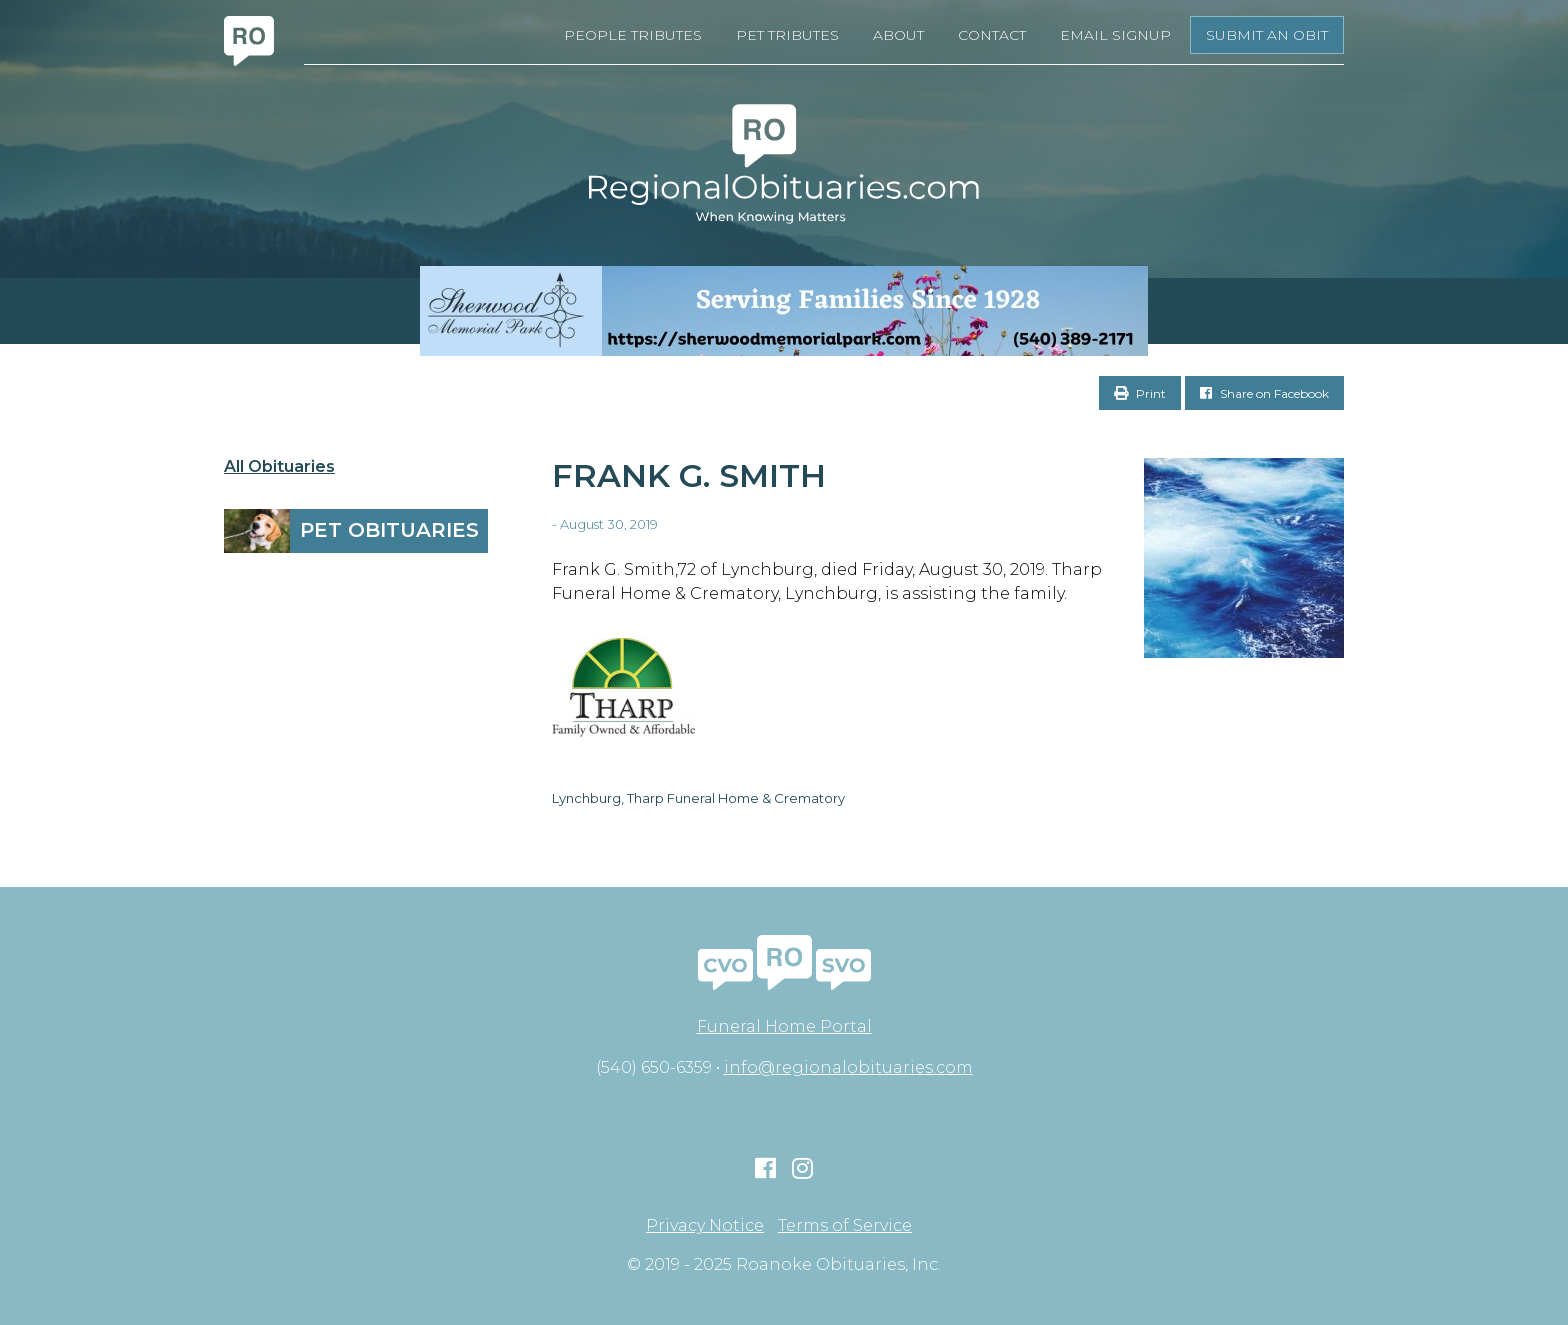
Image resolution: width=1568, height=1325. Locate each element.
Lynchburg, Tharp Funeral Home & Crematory (698, 798)
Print (1140, 393)
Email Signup (1115, 35)
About (898, 35)
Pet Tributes (787, 35)
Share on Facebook (1264, 393)
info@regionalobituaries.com (848, 1067)
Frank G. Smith (689, 475)
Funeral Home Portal (784, 1026)
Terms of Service (845, 1226)
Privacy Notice (705, 1226)
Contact (992, 35)
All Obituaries (279, 467)
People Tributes (633, 35)
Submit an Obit (1267, 35)
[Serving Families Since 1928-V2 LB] (784, 311)
